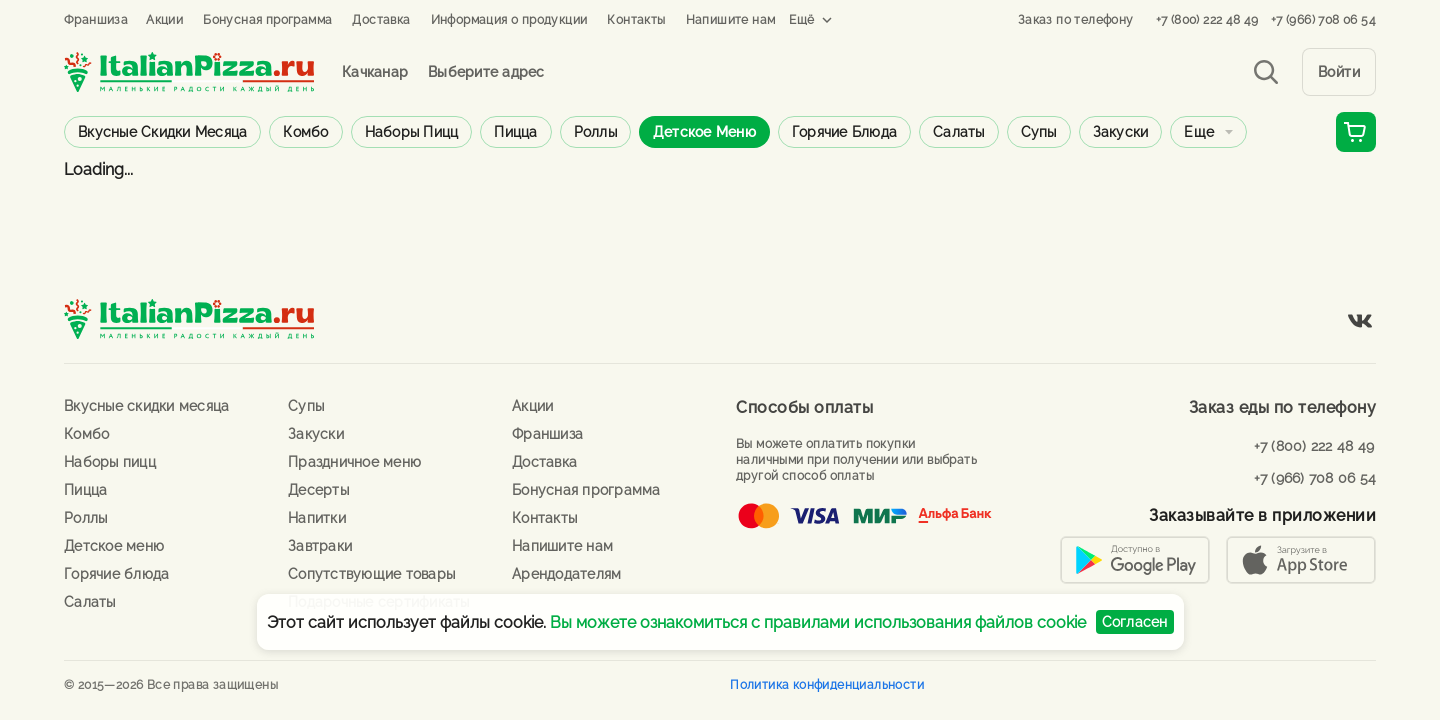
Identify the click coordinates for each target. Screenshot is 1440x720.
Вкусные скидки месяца (162, 132)
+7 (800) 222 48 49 (1207, 20)
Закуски (1121, 132)
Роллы (595, 132)
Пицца (515, 132)
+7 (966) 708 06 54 (1323, 20)
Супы (1039, 132)
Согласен (1135, 622)
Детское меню (704, 132)
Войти (1339, 72)
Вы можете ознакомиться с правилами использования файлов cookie (818, 622)
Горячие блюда (844, 132)
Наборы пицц (412, 132)
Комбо (305, 132)
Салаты (959, 132)
